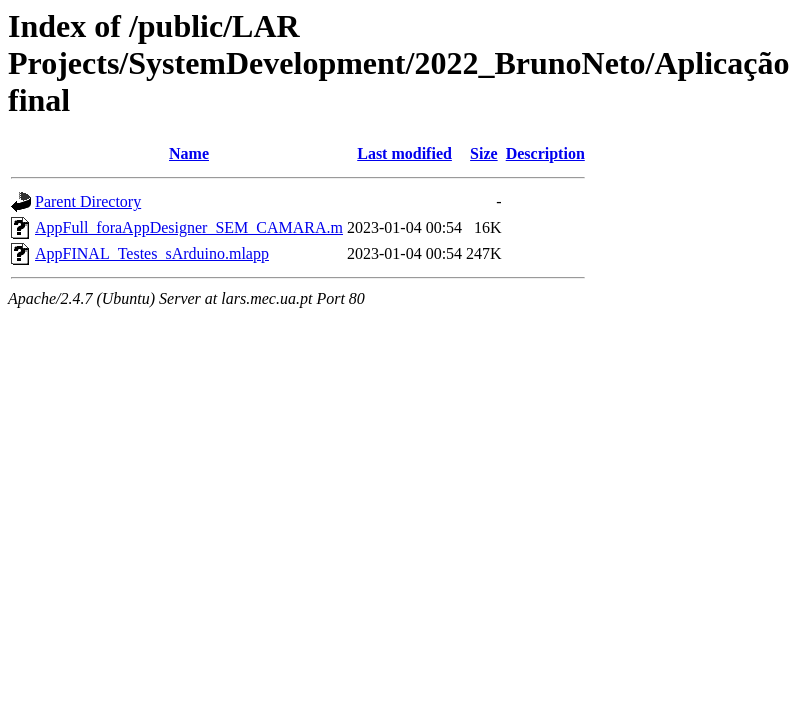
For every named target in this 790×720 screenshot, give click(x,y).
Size (484, 153)
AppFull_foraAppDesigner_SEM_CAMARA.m (189, 227)
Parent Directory (88, 201)
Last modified (404, 153)
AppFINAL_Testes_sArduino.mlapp (152, 253)
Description (545, 153)
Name (189, 153)
